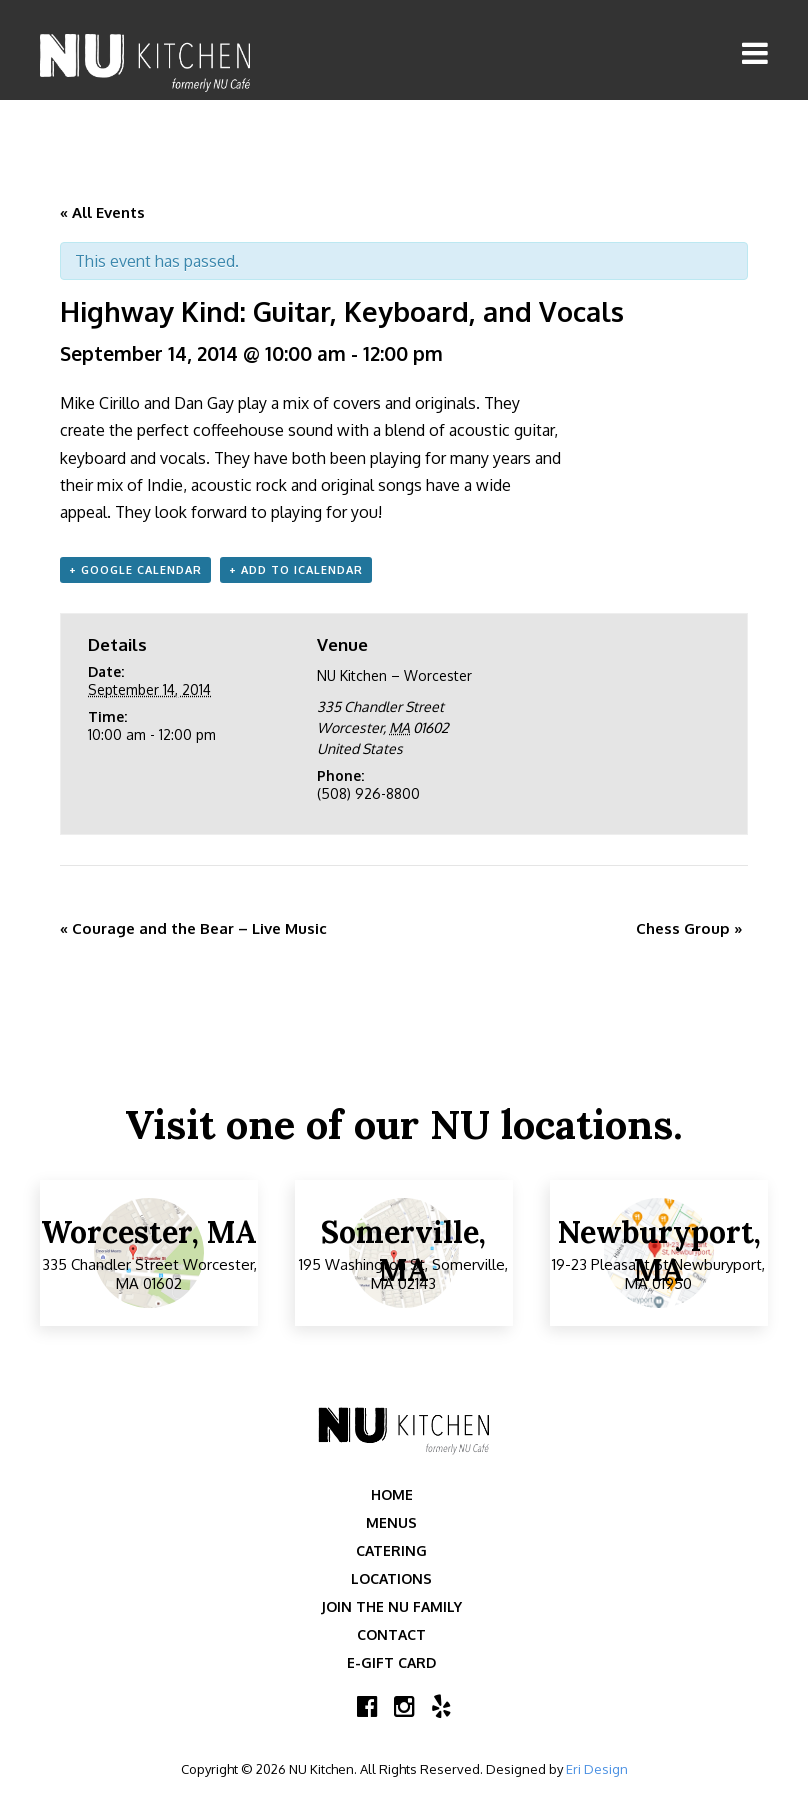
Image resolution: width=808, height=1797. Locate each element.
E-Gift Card (391, 1662)
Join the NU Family (391, 1606)
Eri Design (597, 1769)
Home (392, 1494)
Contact (391, 1634)
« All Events (102, 212)
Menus (391, 1522)
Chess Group (689, 928)
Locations (391, 1578)
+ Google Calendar (135, 570)
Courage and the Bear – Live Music (193, 928)
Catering (391, 1550)
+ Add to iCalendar (296, 570)
